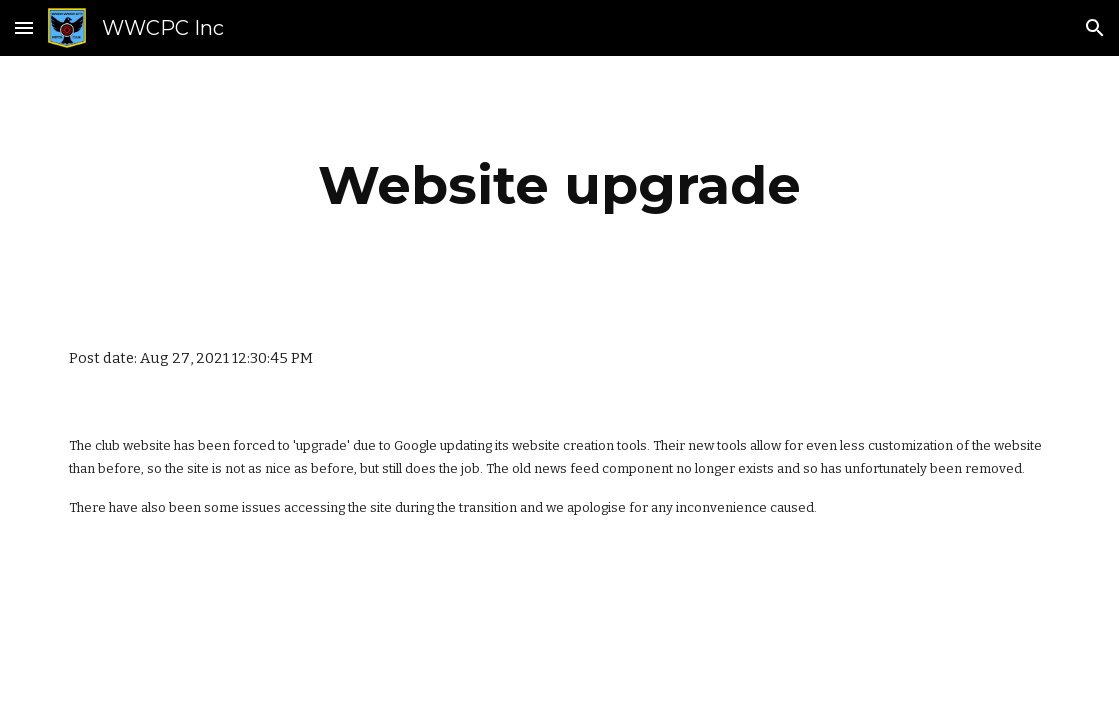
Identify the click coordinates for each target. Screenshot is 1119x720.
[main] (559, 185)
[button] (24, 27)
